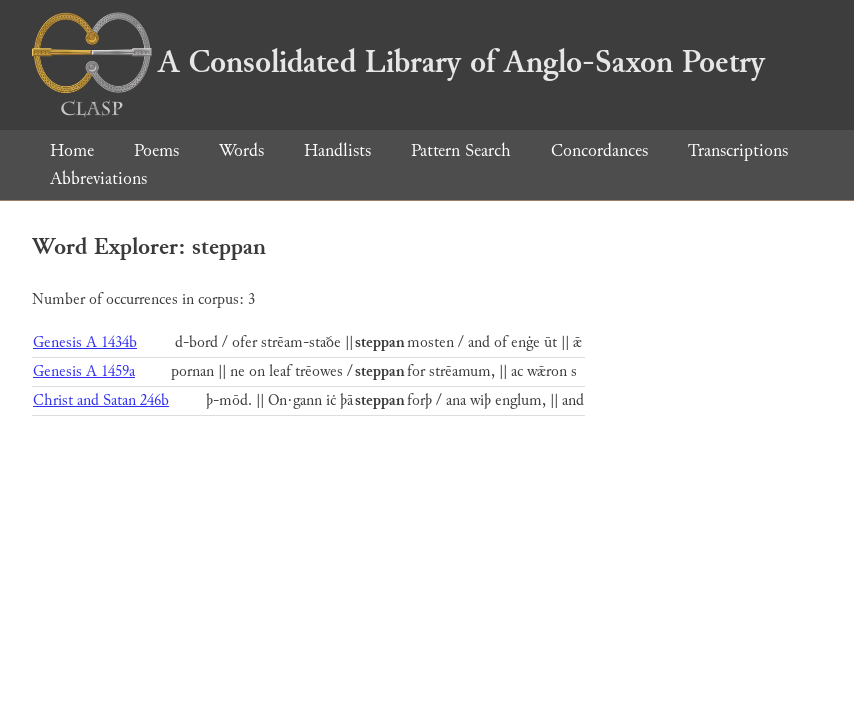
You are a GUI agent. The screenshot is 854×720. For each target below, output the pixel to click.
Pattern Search (461, 150)
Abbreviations (98, 178)
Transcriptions (738, 150)
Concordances (599, 150)
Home (72, 150)
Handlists (337, 150)
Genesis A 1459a (84, 371)
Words (241, 150)
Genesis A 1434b (85, 342)
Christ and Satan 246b (101, 400)
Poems (156, 150)
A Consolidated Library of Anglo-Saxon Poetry (398, 62)
